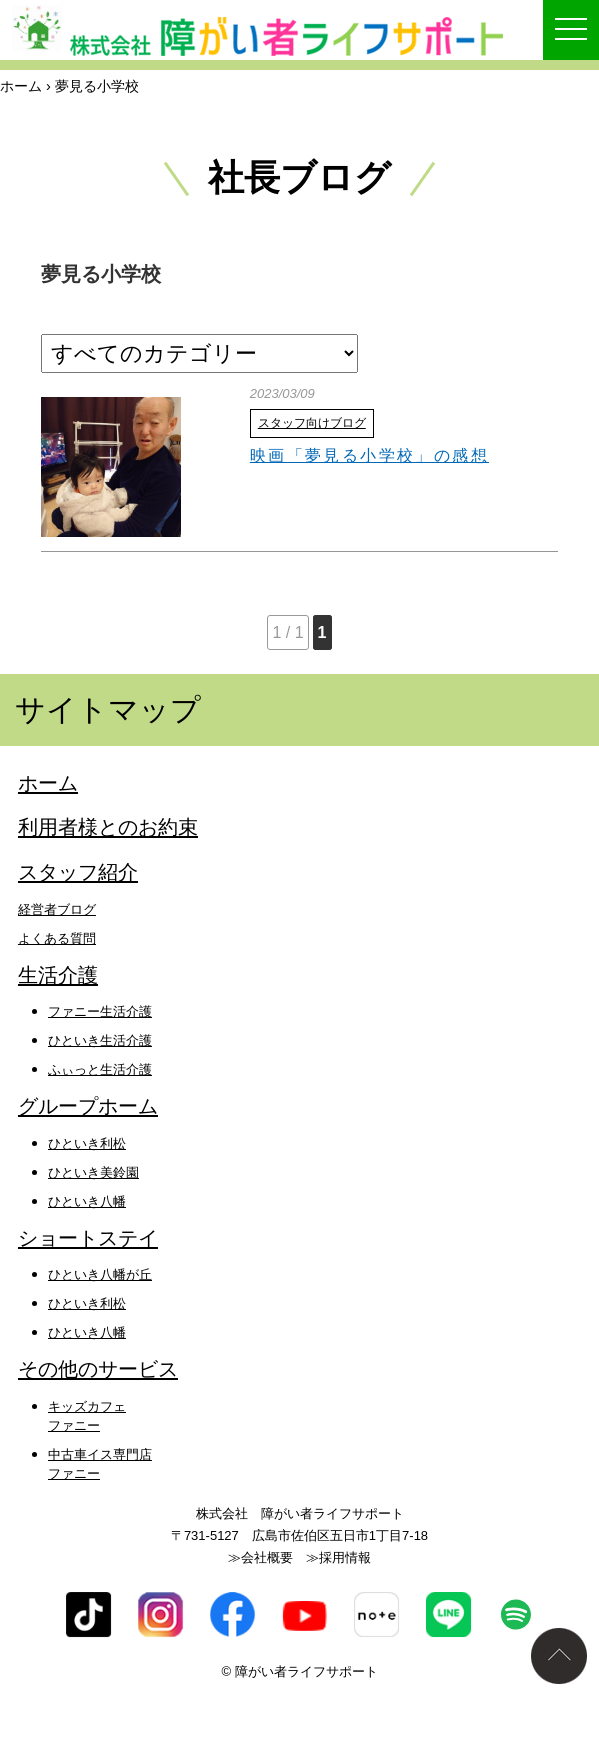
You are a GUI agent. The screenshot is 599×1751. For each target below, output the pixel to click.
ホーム (21, 86)
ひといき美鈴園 (93, 1172)
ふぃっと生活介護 (100, 1069)
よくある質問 (57, 938)
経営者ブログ (57, 909)
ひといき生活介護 (100, 1040)
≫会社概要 (260, 1557)
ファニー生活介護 (100, 1011)
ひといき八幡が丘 (100, 1274)
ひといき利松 (87, 1143)
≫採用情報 (338, 1557)
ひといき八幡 (87, 1201)
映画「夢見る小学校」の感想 (369, 455)
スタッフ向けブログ (312, 423)
